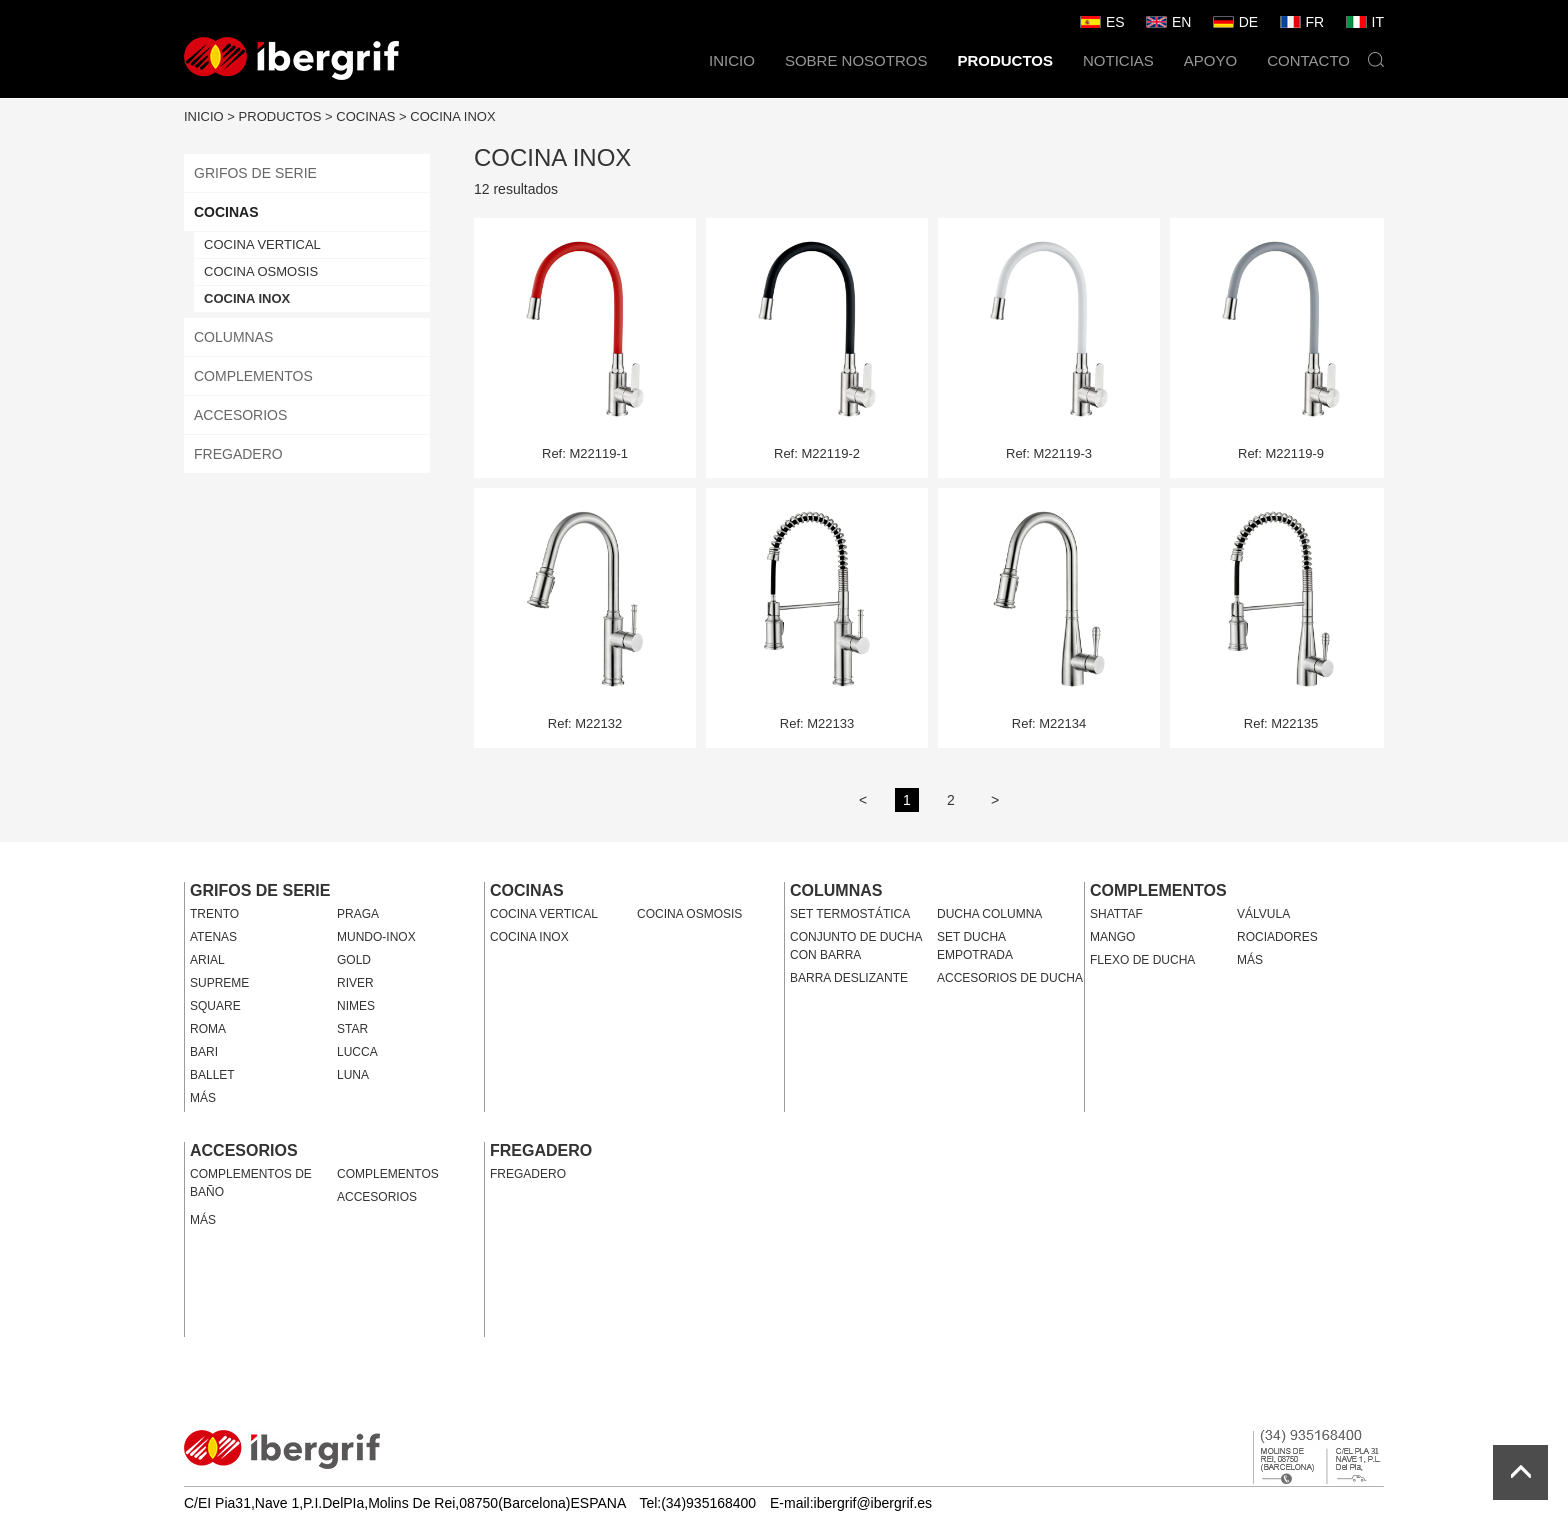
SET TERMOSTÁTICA (850, 914)
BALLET (212, 1075)
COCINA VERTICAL (262, 244)
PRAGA (358, 914)
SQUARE (215, 1006)
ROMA (208, 1029)
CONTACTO (1308, 60)
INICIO (732, 60)
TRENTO (214, 914)
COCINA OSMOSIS (261, 271)
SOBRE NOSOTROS (856, 60)
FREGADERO (238, 454)
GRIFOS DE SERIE (255, 173)
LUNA (353, 1075)
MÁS (203, 1098)
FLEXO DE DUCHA (1142, 960)
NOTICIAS (1118, 60)
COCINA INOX (452, 116)
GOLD (354, 960)
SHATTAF (1116, 914)
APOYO (1210, 60)
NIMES (356, 1006)
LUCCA (357, 1052)
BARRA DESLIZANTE (849, 978)
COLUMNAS (233, 337)
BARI (204, 1052)
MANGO (1112, 937)
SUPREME (219, 983)
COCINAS (365, 116)
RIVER (355, 983)
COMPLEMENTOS (253, 376)
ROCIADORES (1277, 937)
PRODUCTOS (1005, 60)
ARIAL (207, 960)
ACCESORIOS (240, 415)
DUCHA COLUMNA (989, 914)
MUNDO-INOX (376, 937)
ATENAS (213, 937)
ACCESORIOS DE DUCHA (1010, 978)
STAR (352, 1029)
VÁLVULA (1263, 914)
